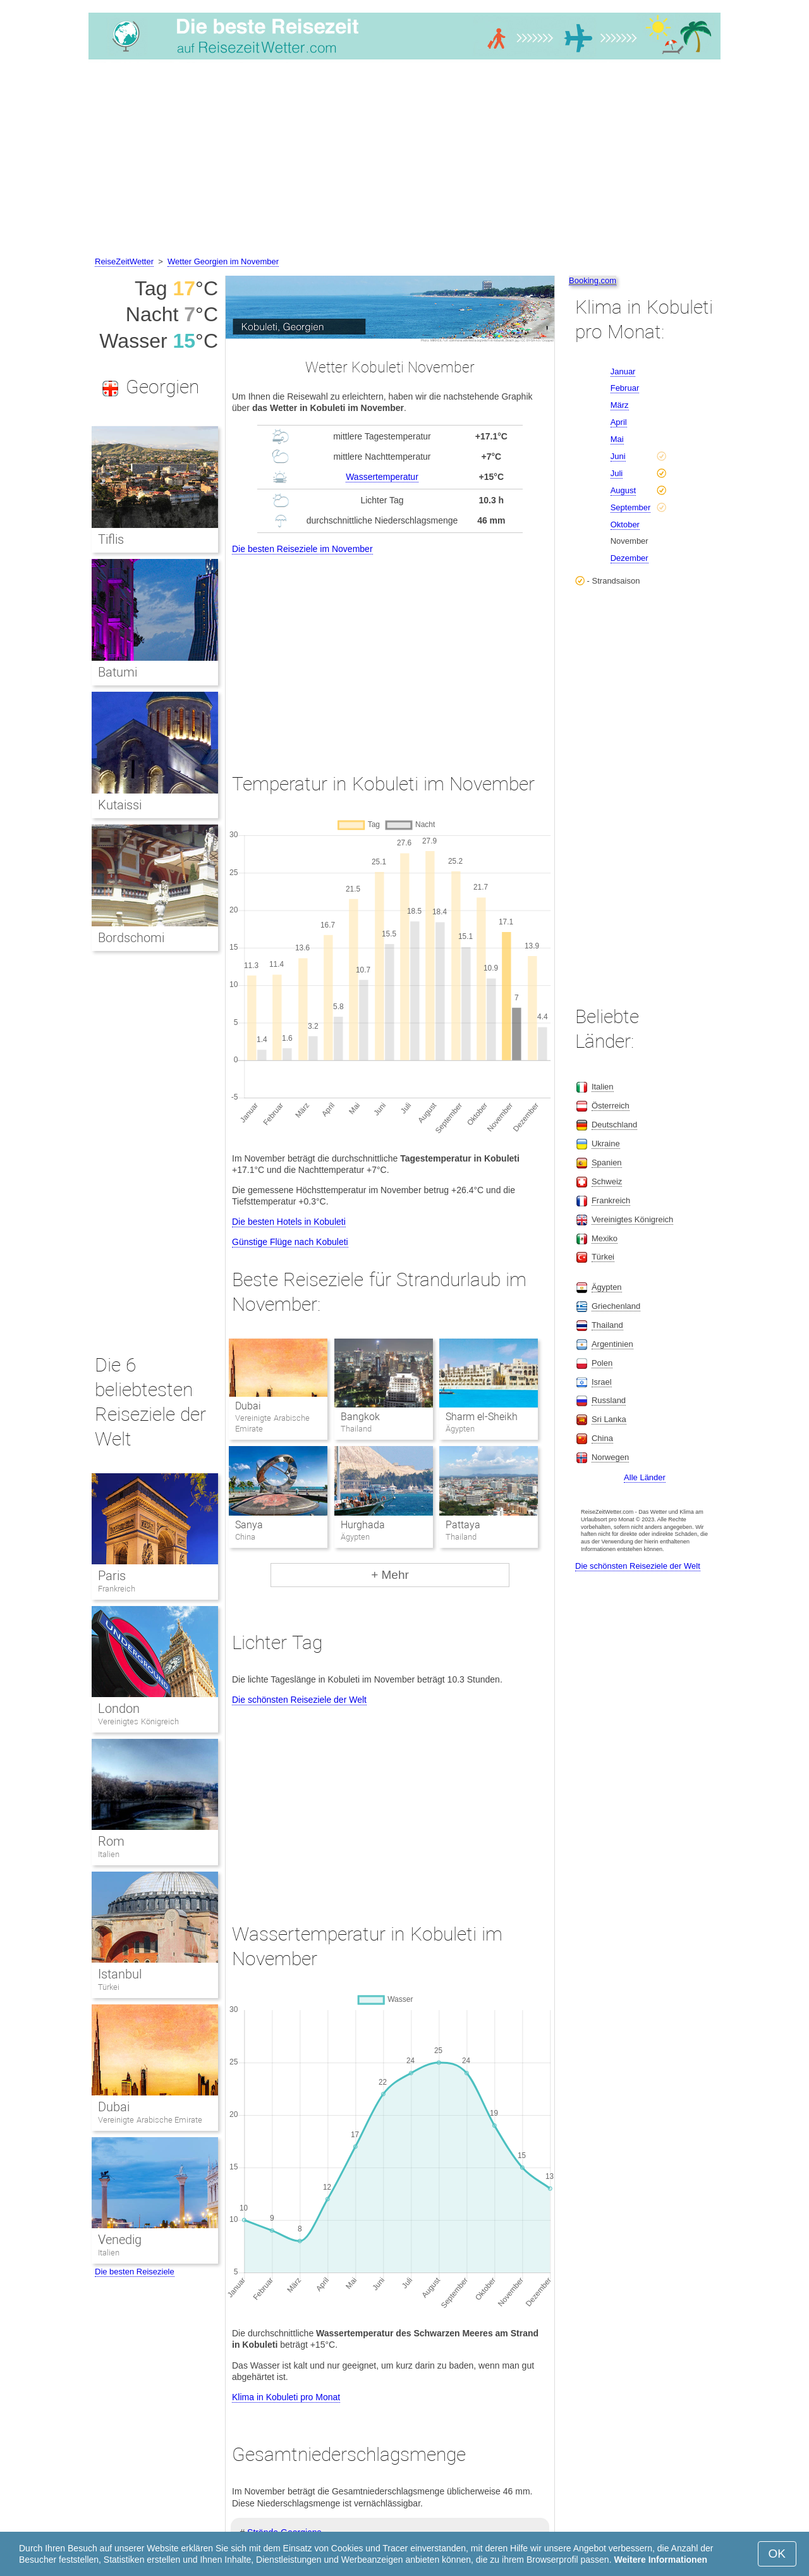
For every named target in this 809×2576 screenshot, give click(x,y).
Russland (609, 1400)
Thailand (607, 1325)
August (623, 490)
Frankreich (116, 1588)
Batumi (117, 672)
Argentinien (612, 1344)
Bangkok (360, 1417)
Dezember (629, 558)
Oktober (625, 524)
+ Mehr (390, 1574)
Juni (618, 456)
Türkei (108, 1987)
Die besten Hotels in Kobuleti (289, 1222)
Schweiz (607, 1181)
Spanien (607, 1162)
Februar (625, 388)
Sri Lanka (609, 1419)
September (631, 507)
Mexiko (604, 1238)
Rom (111, 1841)
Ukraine (606, 1143)
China (602, 1438)
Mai (617, 439)
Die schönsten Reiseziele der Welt (299, 1700)
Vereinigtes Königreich (138, 1721)
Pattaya (463, 1525)
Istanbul (120, 1974)
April (619, 422)
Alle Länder (645, 1477)
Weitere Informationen (660, 2560)
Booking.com (592, 280)
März (620, 405)
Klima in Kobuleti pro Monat (286, 2397)
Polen (602, 1363)
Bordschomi (131, 937)
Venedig (120, 2239)
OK (777, 2553)
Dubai (248, 1406)
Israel (602, 1382)
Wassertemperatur (382, 477)
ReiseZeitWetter (124, 261)
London (119, 1708)
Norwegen (610, 1457)
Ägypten (607, 1287)
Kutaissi (120, 805)
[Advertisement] (404, 159)
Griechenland (616, 1306)
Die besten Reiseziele (134, 2271)
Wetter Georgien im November (223, 261)
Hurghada (363, 1525)
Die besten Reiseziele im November (302, 549)
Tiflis (111, 539)
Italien (108, 1854)
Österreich (611, 1105)
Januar (623, 371)
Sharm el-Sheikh (482, 1417)
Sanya (249, 1525)
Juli (617, 473)
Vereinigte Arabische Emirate (150, 2120)
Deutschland (614, 1124)
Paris (112, 1575)
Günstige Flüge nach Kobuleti (290, 1242)
